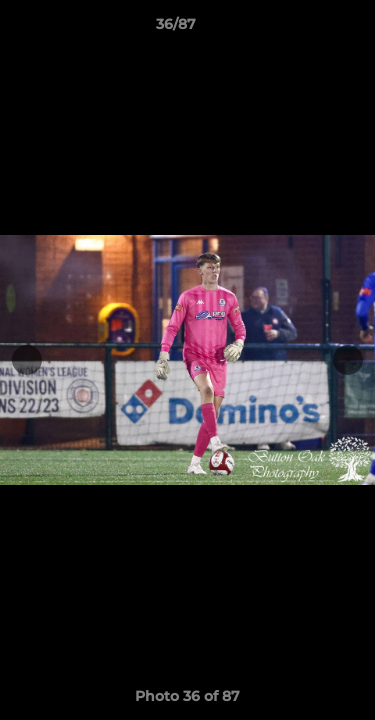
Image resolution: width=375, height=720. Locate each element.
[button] (303, 29)
